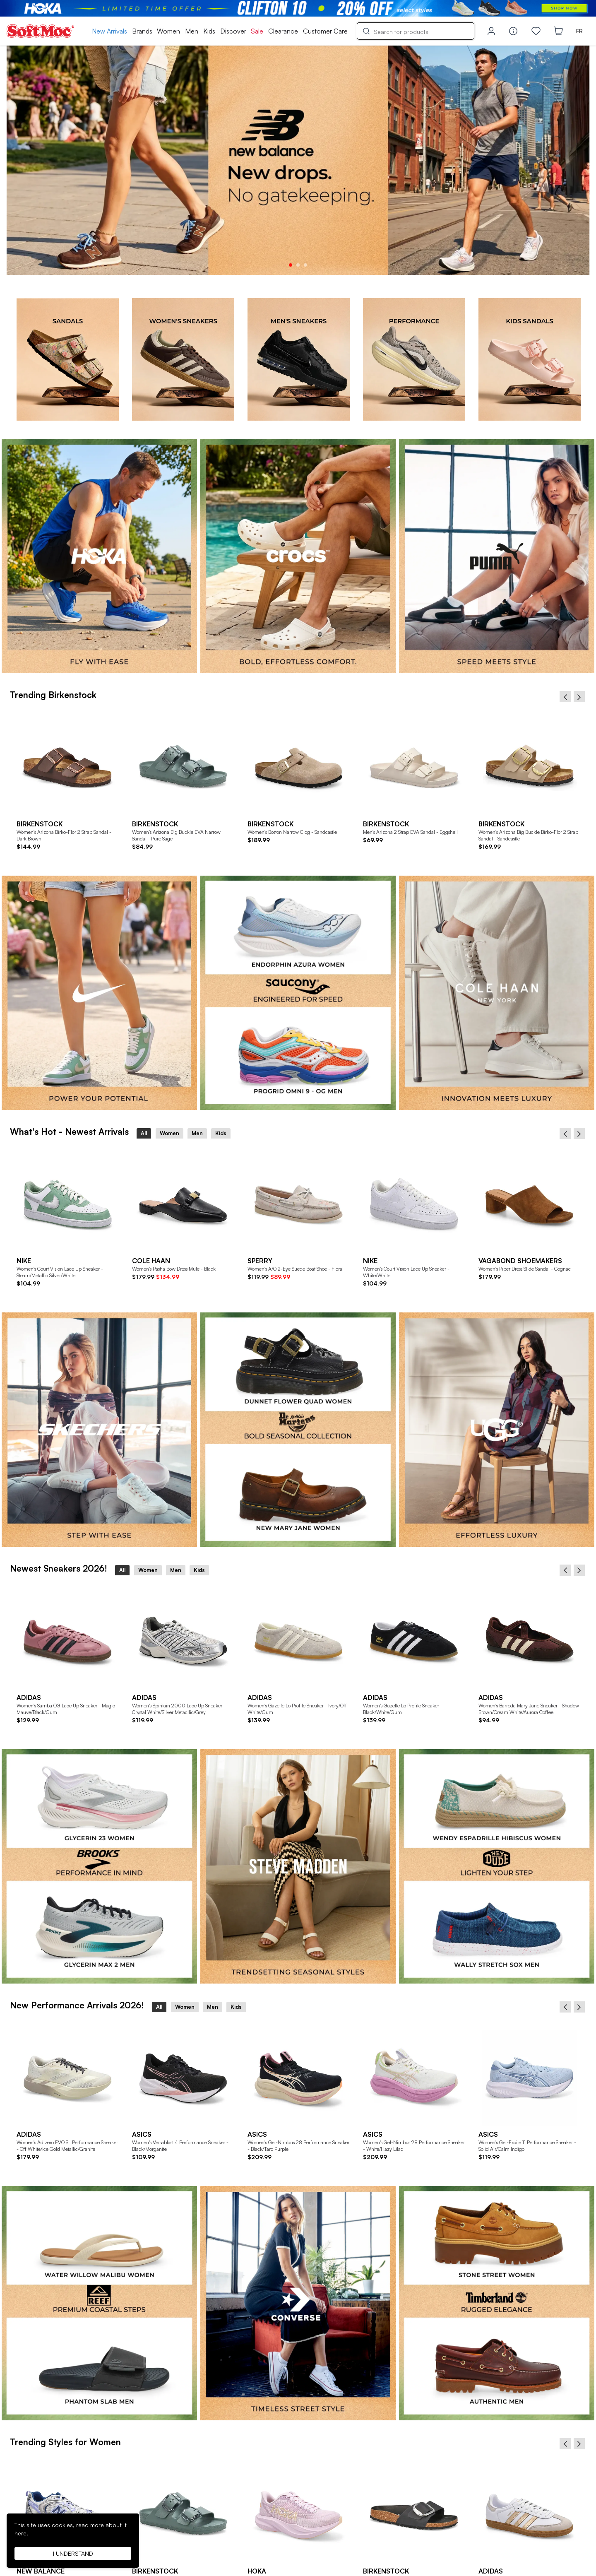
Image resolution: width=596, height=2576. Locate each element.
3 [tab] (305, 265)
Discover (233, 31)
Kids (209, 31)
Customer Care (325, 31)
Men (191, 31)
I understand (73, 2553)
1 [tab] (290, 265)
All (144, 1133)
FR (579, 30)
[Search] (415, 30)
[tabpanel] (298, 160)
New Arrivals (109, 31)
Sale (257, 31)
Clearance (283, 31)
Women (168, 31)
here (20, 2533)
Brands (142, 31)
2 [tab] (298, 265)
